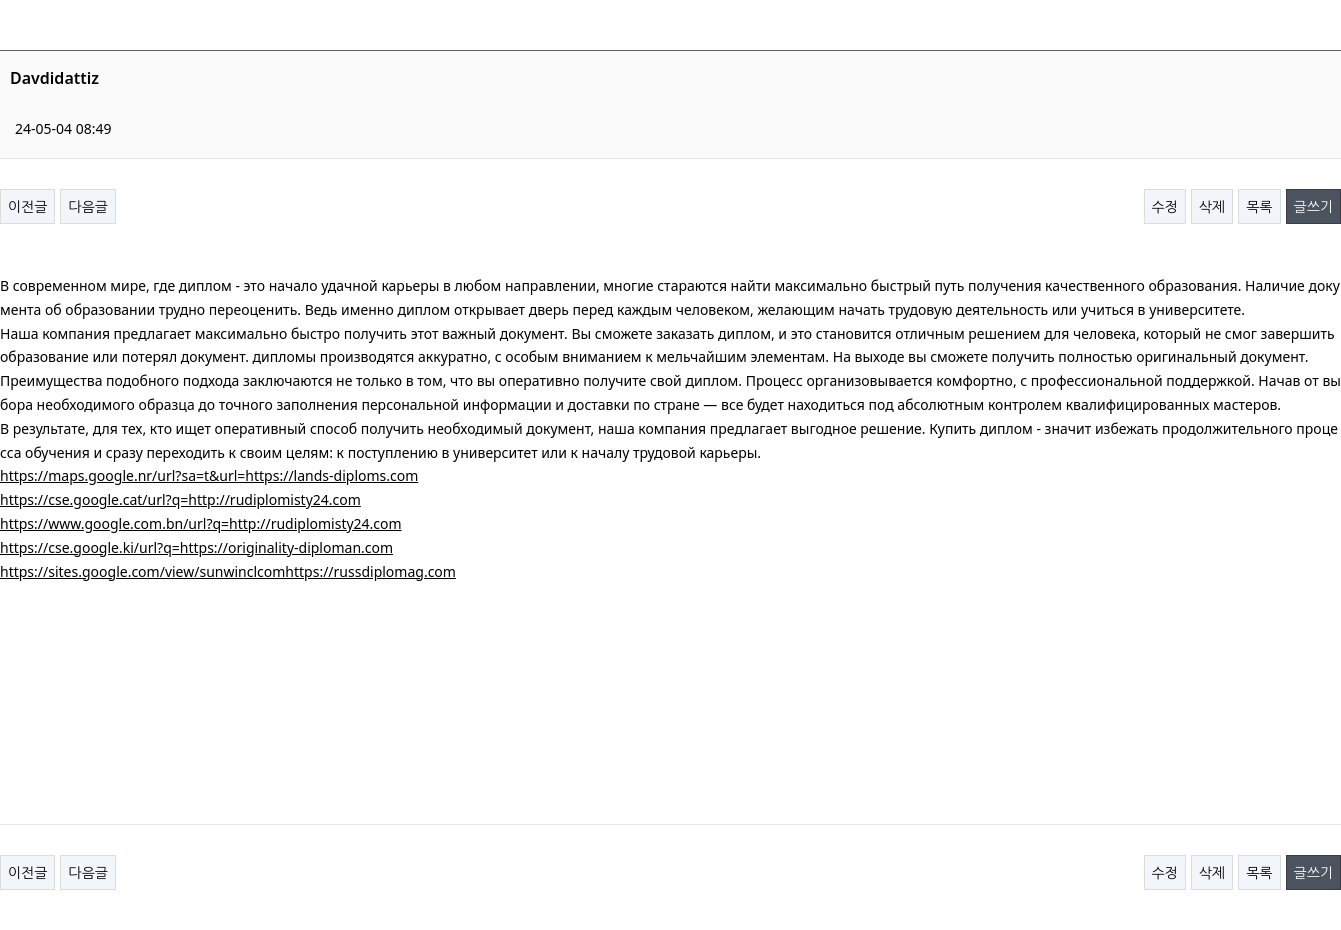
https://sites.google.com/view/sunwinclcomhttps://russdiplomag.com (228, 571)
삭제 (1212, 206)
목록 (1259, 206)
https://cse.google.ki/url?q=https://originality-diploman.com (196, 547)
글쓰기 (1313, 206)
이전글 (27, 206)
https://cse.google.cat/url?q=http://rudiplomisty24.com (180, 499)
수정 (1165, 206)
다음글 (87, 206)
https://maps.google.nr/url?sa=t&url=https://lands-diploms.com (209, 475)
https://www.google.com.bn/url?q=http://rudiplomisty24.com (201, 523)
